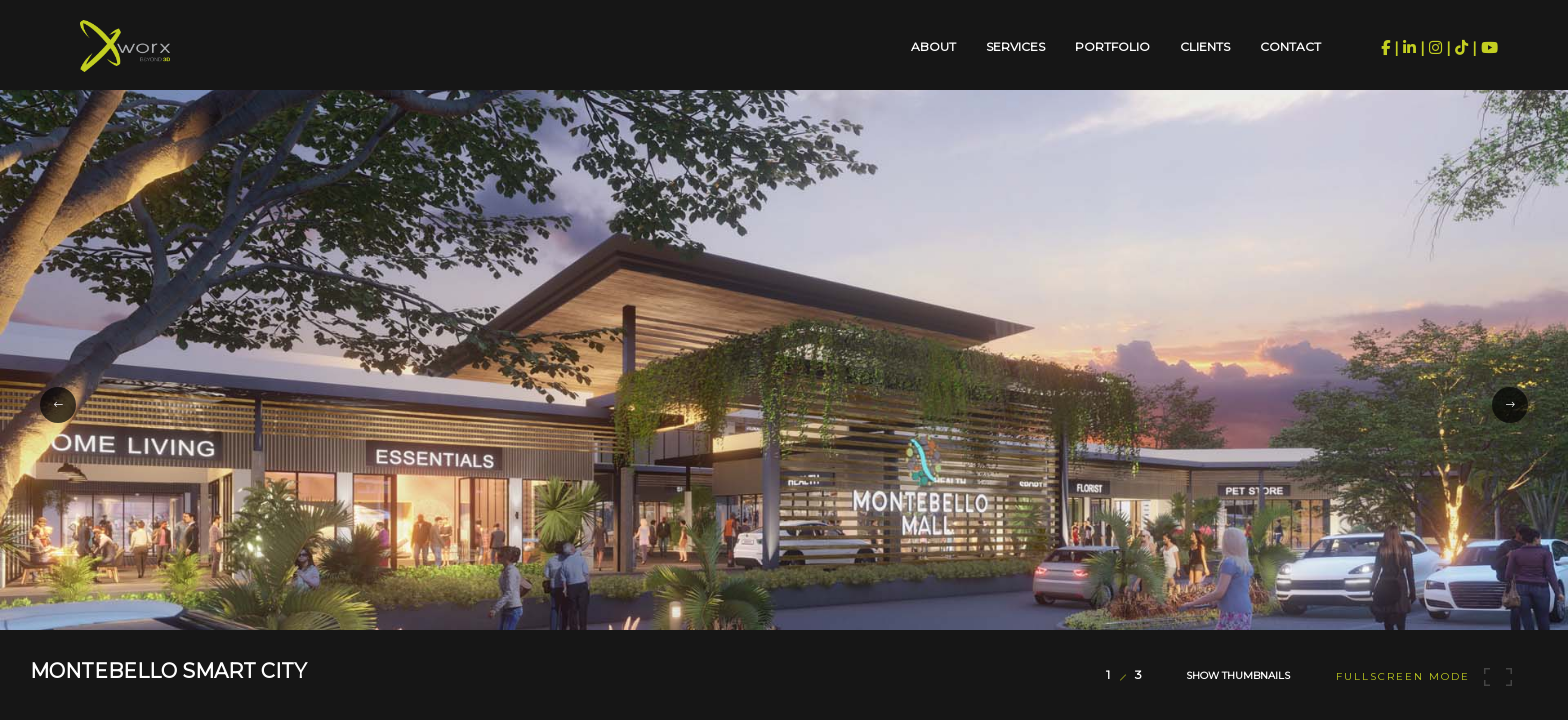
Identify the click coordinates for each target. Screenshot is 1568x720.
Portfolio (1112, 46)
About (933, 46)
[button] (58, 405)
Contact (1290, 46)
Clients (1205, 46)
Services (1015, 46)
